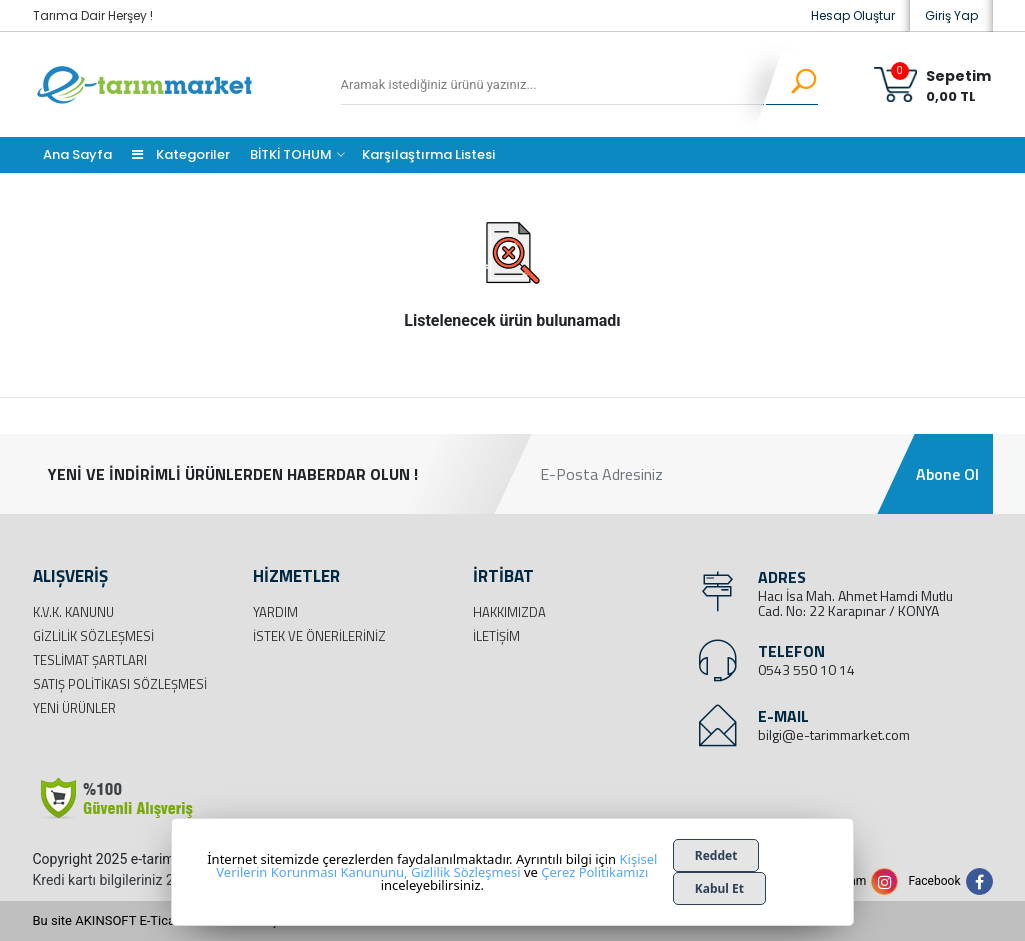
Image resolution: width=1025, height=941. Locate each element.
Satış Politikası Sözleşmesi (120, 684)
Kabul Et (719, 888)
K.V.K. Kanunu (73, 612)
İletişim (496, 636)
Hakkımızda (509, 612)
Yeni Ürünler (74, 708)
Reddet (716, 855)
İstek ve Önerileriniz (319, 636)
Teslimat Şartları (90, 660)
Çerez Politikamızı (594, 872)
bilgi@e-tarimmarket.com (834, 734)
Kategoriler (181, 154)
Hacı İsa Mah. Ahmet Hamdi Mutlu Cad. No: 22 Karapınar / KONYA (855, 603)
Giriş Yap (951, 15)
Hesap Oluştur (853, 15)
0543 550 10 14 (806, 669)
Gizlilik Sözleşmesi (93, 636)
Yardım (275, 612)
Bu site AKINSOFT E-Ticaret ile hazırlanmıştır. (162, 920)
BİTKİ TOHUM (291, 154)
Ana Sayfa (77, 154)
